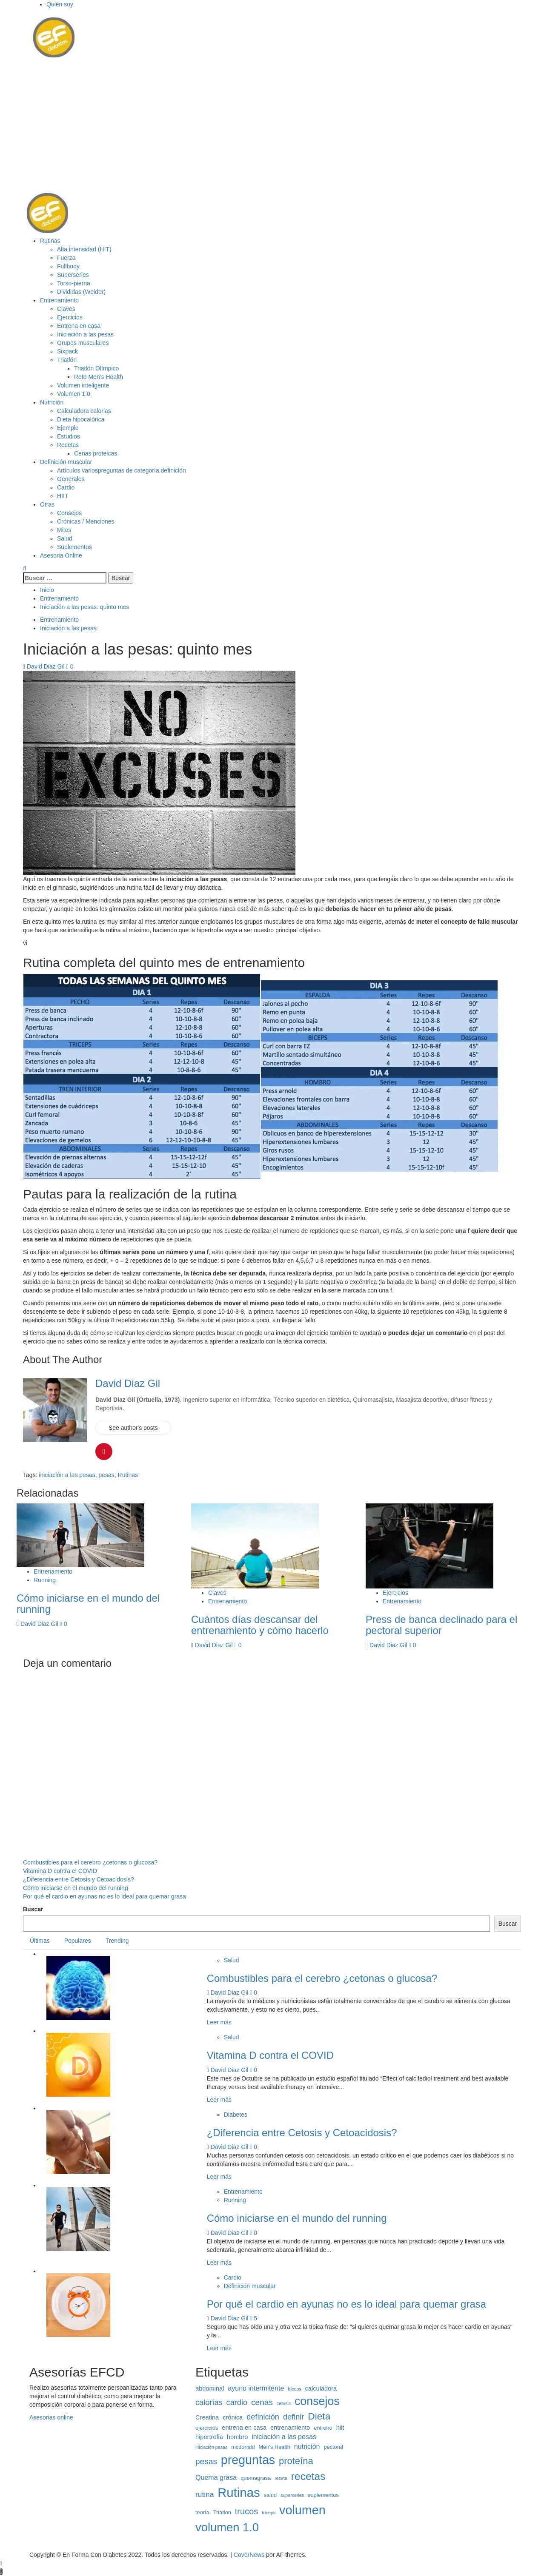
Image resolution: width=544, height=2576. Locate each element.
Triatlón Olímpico (96, 368)
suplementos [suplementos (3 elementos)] (323, 2495)
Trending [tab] (117, 1940)
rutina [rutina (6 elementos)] (204, 2494)
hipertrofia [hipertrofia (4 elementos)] (209, 2437)
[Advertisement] (272, 124)
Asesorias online (51, 2417)
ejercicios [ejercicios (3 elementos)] (206, 2428)
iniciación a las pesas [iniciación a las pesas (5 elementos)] (284, 2436)
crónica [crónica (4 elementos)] (233, 2417)
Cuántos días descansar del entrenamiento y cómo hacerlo (260, 1625)
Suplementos (74, 547)
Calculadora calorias (84, 410)
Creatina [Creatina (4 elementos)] (207, 2417)
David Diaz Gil (46, 666)
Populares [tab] (77, 1940)
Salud (64, 538)
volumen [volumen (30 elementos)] (302, 2510)
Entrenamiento (59, 300)
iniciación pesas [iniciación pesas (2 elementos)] (211, 2447)
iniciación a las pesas (67, 1475)
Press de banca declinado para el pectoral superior (441, 1625)
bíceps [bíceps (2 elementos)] (294, 2388)
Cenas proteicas (95, 453)
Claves (66, 308)
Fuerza (66, 257)
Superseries (73, 274)
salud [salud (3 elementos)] (270, 2495)
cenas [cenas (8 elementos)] (262, 2402)
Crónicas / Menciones (86, 521)
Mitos (64, 530)
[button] (53, 37)
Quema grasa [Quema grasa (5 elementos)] (216, 2477)
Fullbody (68, 266)
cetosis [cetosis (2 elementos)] (284, 2403)
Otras (47, 504)
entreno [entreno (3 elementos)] (323, 2428)
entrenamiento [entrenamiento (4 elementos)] (290, 2427)
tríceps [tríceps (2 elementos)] (268, 2512)
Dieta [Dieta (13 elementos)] (319, 2416)
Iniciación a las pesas (85, 334)
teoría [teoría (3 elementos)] (202, 2512)
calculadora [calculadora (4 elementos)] (321, 2388)
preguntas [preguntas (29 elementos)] (248, 2460)
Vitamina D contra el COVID (60, 1870)
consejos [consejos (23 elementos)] (317, 2401)
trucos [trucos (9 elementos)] (246, 2511)
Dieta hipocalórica (80, 419)
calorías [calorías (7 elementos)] (209, 2402)
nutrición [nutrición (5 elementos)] (307, 2446)
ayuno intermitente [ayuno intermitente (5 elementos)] (256, 2388)
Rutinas (50, 240)
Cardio (65, 487)
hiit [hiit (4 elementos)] (340, 2427)
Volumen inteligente (83, 385)
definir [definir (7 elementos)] (293, 2417)
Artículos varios (121, 470)
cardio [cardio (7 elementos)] (237, 2402)
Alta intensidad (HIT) (84, 249)
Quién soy (59, 4)
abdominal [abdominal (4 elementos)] (209, 2388)
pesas (106, 1475)
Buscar (33, 1909)
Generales (71, 478)
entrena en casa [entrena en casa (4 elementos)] (244, 2427)
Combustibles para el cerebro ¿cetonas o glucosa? (90, 1862)
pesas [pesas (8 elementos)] (206, 2461)
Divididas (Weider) (81, 291)
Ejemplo (68, 427)
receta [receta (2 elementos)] (281, 2478)
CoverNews (249, 2554)
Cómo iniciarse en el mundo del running (88, 1603)
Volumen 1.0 (73, 393)
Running (45, 1580)
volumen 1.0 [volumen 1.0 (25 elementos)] (227, 2527)
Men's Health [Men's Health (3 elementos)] (274, 2447)
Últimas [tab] (40, 1940)
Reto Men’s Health (98, 376)
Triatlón (67, 359)
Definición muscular (66, 461)
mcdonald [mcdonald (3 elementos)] (243, 2447)
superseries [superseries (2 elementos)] (292, 2495)
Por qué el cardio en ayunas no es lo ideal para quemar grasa (104, 1896)
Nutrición (51, 402)
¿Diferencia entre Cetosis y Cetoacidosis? (78, 1879)
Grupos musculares (83, 342)
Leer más (219, 2022)
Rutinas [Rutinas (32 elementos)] (239, 2492)
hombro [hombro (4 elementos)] (237, 2437)
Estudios (68, 436)
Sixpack (67, 351)
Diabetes (235, 2114)
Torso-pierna (73, 283)
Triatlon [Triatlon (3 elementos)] (222, 2512)
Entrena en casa (78, 325)
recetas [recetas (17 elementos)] (308, 2476)
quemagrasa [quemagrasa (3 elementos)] (256, 2478)
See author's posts (133, 1427)
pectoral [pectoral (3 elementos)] (333, 2447)
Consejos (69, 513)
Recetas (68, 444)
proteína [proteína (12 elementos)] (296, 2461)
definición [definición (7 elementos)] (262, 2417)
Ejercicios (70, 317)
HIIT (62, 495)
